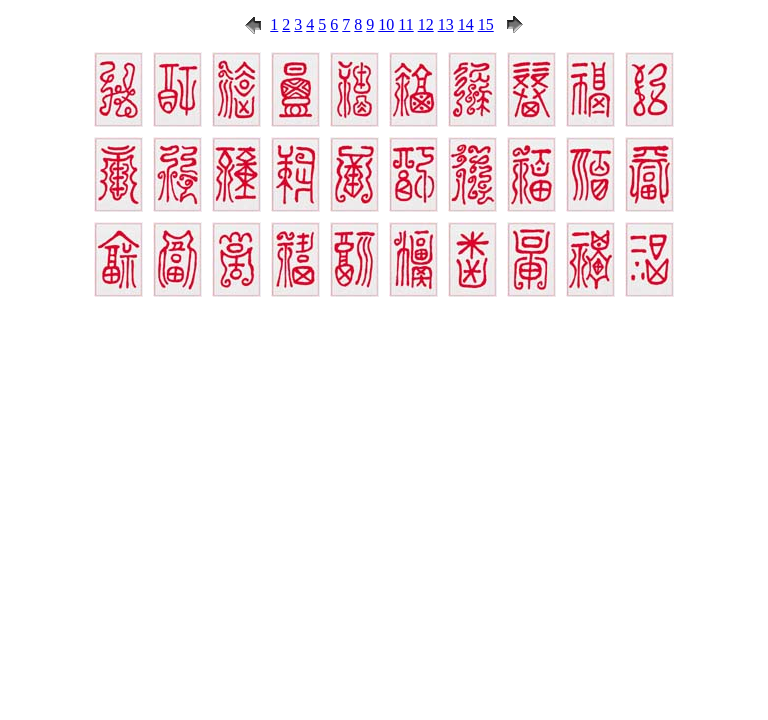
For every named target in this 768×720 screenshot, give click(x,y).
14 (466, 24)
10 (386, 24)
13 (446, 24)
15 (486, 24)
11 (405, 24)
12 (426, 24)
